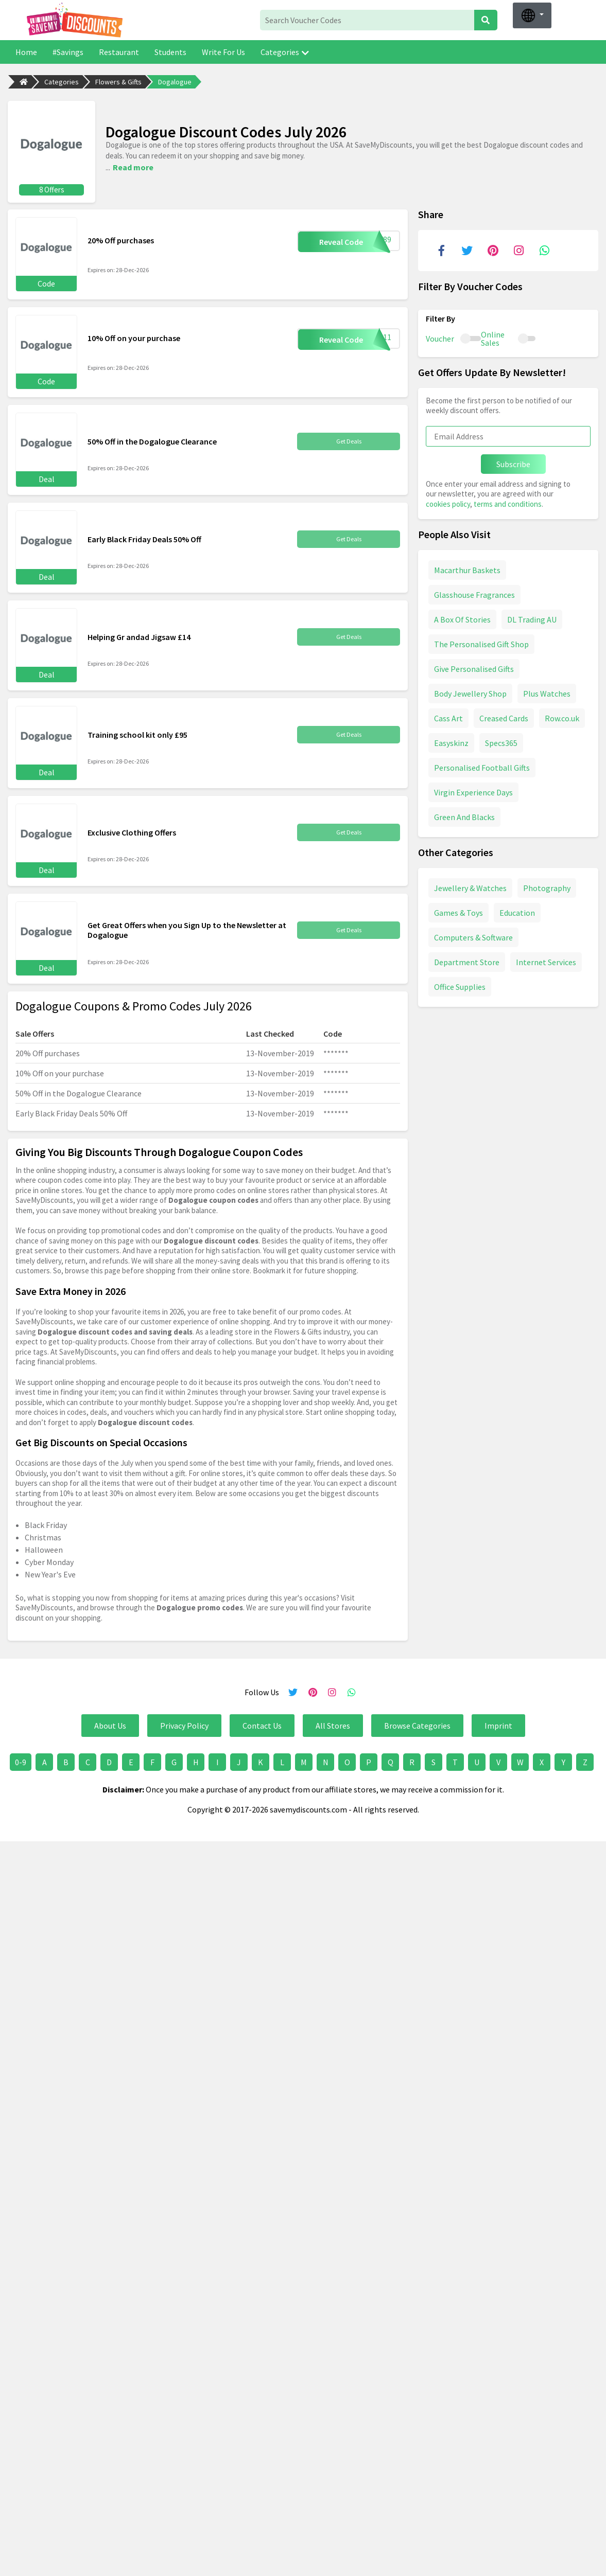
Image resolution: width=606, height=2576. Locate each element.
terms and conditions (508, 501)
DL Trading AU (532, 617)
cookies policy (448, 501)
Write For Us (223, 52)
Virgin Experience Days (473, 790)
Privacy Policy (184, 1723)
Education (517, 910)
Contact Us (262, 1723)
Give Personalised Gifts (474, 666)
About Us (110, 1723)
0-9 (20, 1759)
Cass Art (448, 715)
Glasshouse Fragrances (474, 592)
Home (26, 52)
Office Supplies (460, 984)
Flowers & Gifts (118, 81)
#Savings (68, 52)
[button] (532, 15)
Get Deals (349, 439)
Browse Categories (417, 1723)
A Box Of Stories (462, 617)
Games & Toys (458, 910)
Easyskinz (451, 740)
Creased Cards (503, 715)
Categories (285, 52)
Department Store (466, 959)
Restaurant (119, 52)
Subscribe (513, 461)
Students (170, 52)
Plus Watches (546, 691)
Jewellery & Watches (470, 885)
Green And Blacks (464, 814)
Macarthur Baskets (467, 567)
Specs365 (501, 740)
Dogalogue (175, 81)
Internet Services (546, 959)
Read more (133, 166)
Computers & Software (473, 935)
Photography (546, 885)
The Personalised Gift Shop (481, 641)
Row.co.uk (562, 715)
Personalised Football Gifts (482, 765)
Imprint (498, 1723)
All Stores (333, 1723)
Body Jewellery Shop (470, 691)
